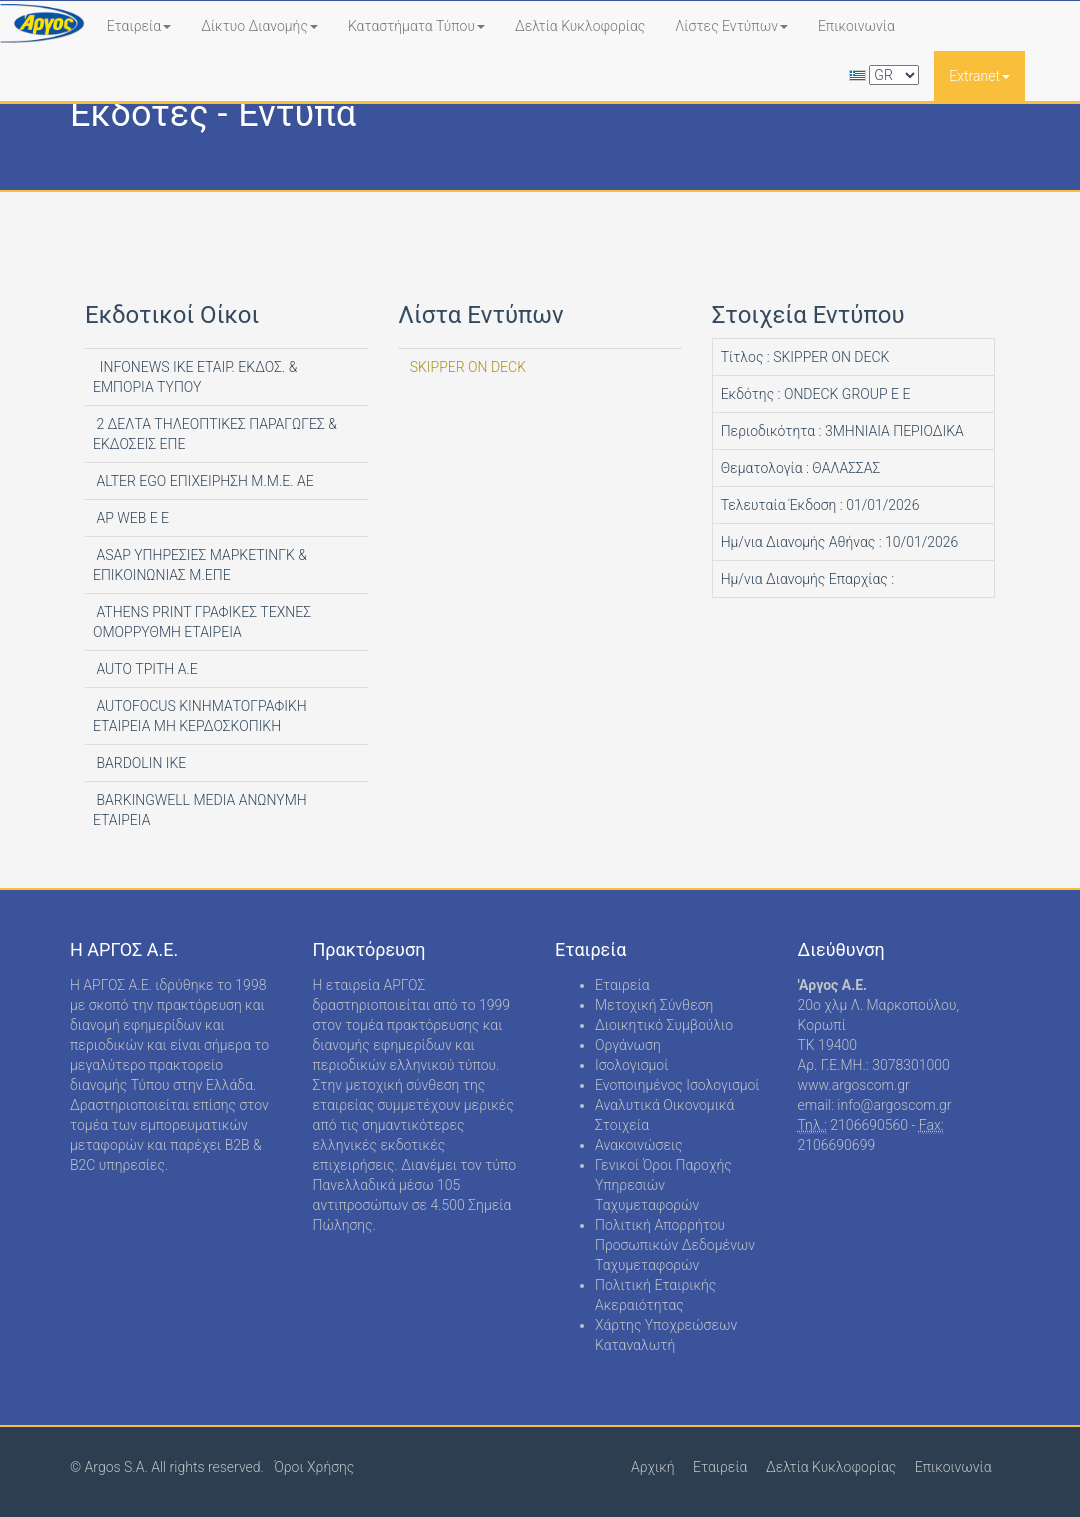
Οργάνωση (628, 1045)
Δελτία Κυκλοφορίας (580, 26)
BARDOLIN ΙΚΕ (139, 763)
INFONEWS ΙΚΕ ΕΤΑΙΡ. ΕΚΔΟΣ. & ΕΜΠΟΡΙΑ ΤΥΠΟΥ (195, 377)
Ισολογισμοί (631, 1065)
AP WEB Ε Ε (131, 518)
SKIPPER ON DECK (466, 367)
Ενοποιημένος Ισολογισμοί (677, 1085)
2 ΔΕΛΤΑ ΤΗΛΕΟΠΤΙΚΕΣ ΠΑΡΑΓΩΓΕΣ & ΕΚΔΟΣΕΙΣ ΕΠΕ (215, 434)
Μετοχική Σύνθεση (654, 1005)
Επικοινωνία (856, 26)
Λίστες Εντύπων (731, 26)
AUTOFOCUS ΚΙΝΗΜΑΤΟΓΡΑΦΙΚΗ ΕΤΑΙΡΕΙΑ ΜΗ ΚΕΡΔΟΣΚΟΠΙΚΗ (200, 716)
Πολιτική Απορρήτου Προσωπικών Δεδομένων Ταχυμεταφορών (675, 1245)
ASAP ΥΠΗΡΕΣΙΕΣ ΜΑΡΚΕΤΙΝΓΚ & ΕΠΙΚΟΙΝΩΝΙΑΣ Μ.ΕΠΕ (200, 565)
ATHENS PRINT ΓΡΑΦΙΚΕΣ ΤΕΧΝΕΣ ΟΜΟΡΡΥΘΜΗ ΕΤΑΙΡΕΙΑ (202, 622)
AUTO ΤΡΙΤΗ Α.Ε (145, 669)
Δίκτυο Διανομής (259, 26)
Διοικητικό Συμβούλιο (664, 1025)
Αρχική (653, 1467)
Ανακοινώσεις (639, 1145)
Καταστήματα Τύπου (416, 26)
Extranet (979, 76)
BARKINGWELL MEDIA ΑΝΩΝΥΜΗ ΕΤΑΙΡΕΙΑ (200, 810)
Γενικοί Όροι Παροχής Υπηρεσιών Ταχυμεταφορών (663, 1185)
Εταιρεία (139, 26)
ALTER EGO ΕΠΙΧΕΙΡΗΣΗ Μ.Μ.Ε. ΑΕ (203, 481)
